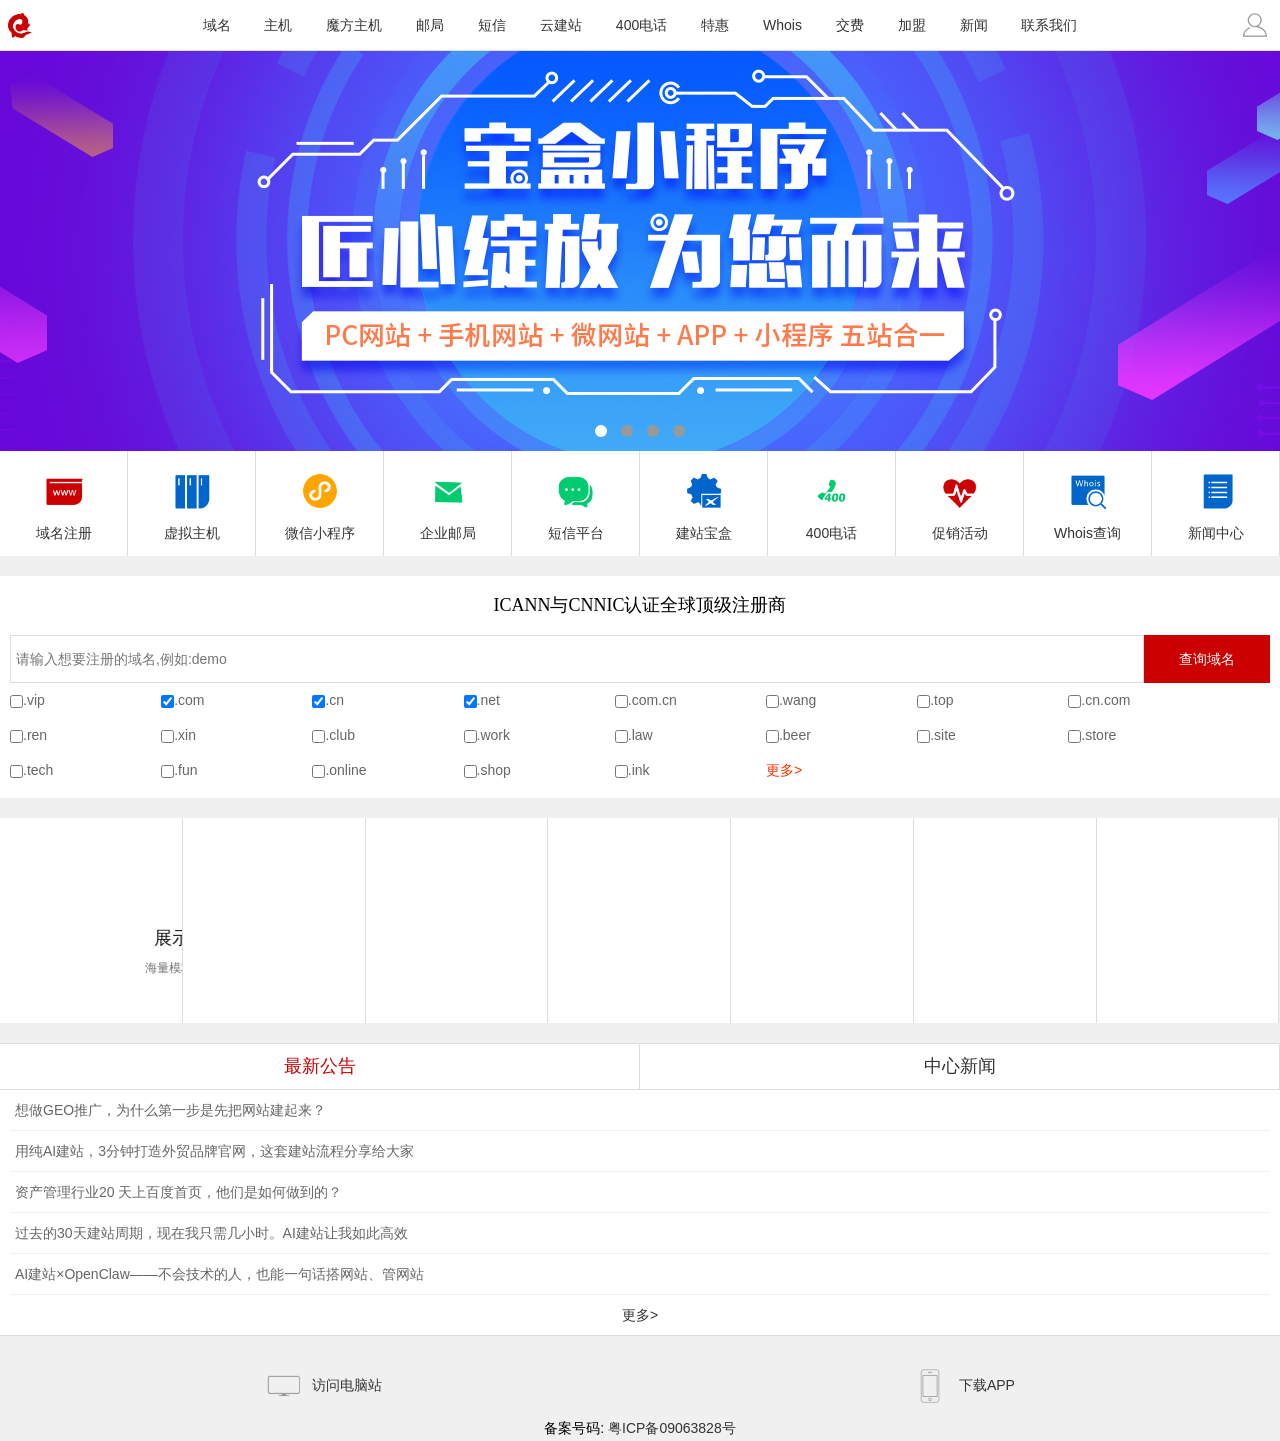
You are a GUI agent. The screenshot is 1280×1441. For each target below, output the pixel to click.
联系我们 (1049, 25)
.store (1098, 735)
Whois (782, 25)
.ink (639, 770)
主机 (278, 25)
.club (340, 735)
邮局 (430, 25)
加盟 (912, 25)
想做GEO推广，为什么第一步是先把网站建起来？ (170, 1110)
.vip (34, 700)
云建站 (561, 25)
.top (941, 700)
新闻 (974, 25)
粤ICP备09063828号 (672, 1428)
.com (189, 700)
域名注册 (64, 501)
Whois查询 (1087, 501)
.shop (494, 770)
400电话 (641, 25)
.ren (35, 735)
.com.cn (652, 700)
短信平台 (576, 501)
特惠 (715, 25)
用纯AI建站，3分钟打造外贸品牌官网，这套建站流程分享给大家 (214, 1151)
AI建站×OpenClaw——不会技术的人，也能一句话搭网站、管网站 (219, 1274)
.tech (38, 770)
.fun (185, 770)
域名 (217, 25)
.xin (185, 735)
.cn (334, 700)
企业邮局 (448, 501)
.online (345, 770)
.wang (797, 700)
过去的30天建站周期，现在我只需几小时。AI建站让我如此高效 (211, 1233)
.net (488, 700)
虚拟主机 (192, 501)
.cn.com (1105, 700)
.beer (795, 735)
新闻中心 (1216, 501)
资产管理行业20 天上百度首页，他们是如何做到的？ (178, 1192)
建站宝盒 (704, 501)
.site (943, 735)
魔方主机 (354, 25)
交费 (850, 25)
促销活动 (960, 501)
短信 (492, 25)
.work (493, 735)
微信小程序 (320, 501)
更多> (784, 770)
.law (640, 735)
